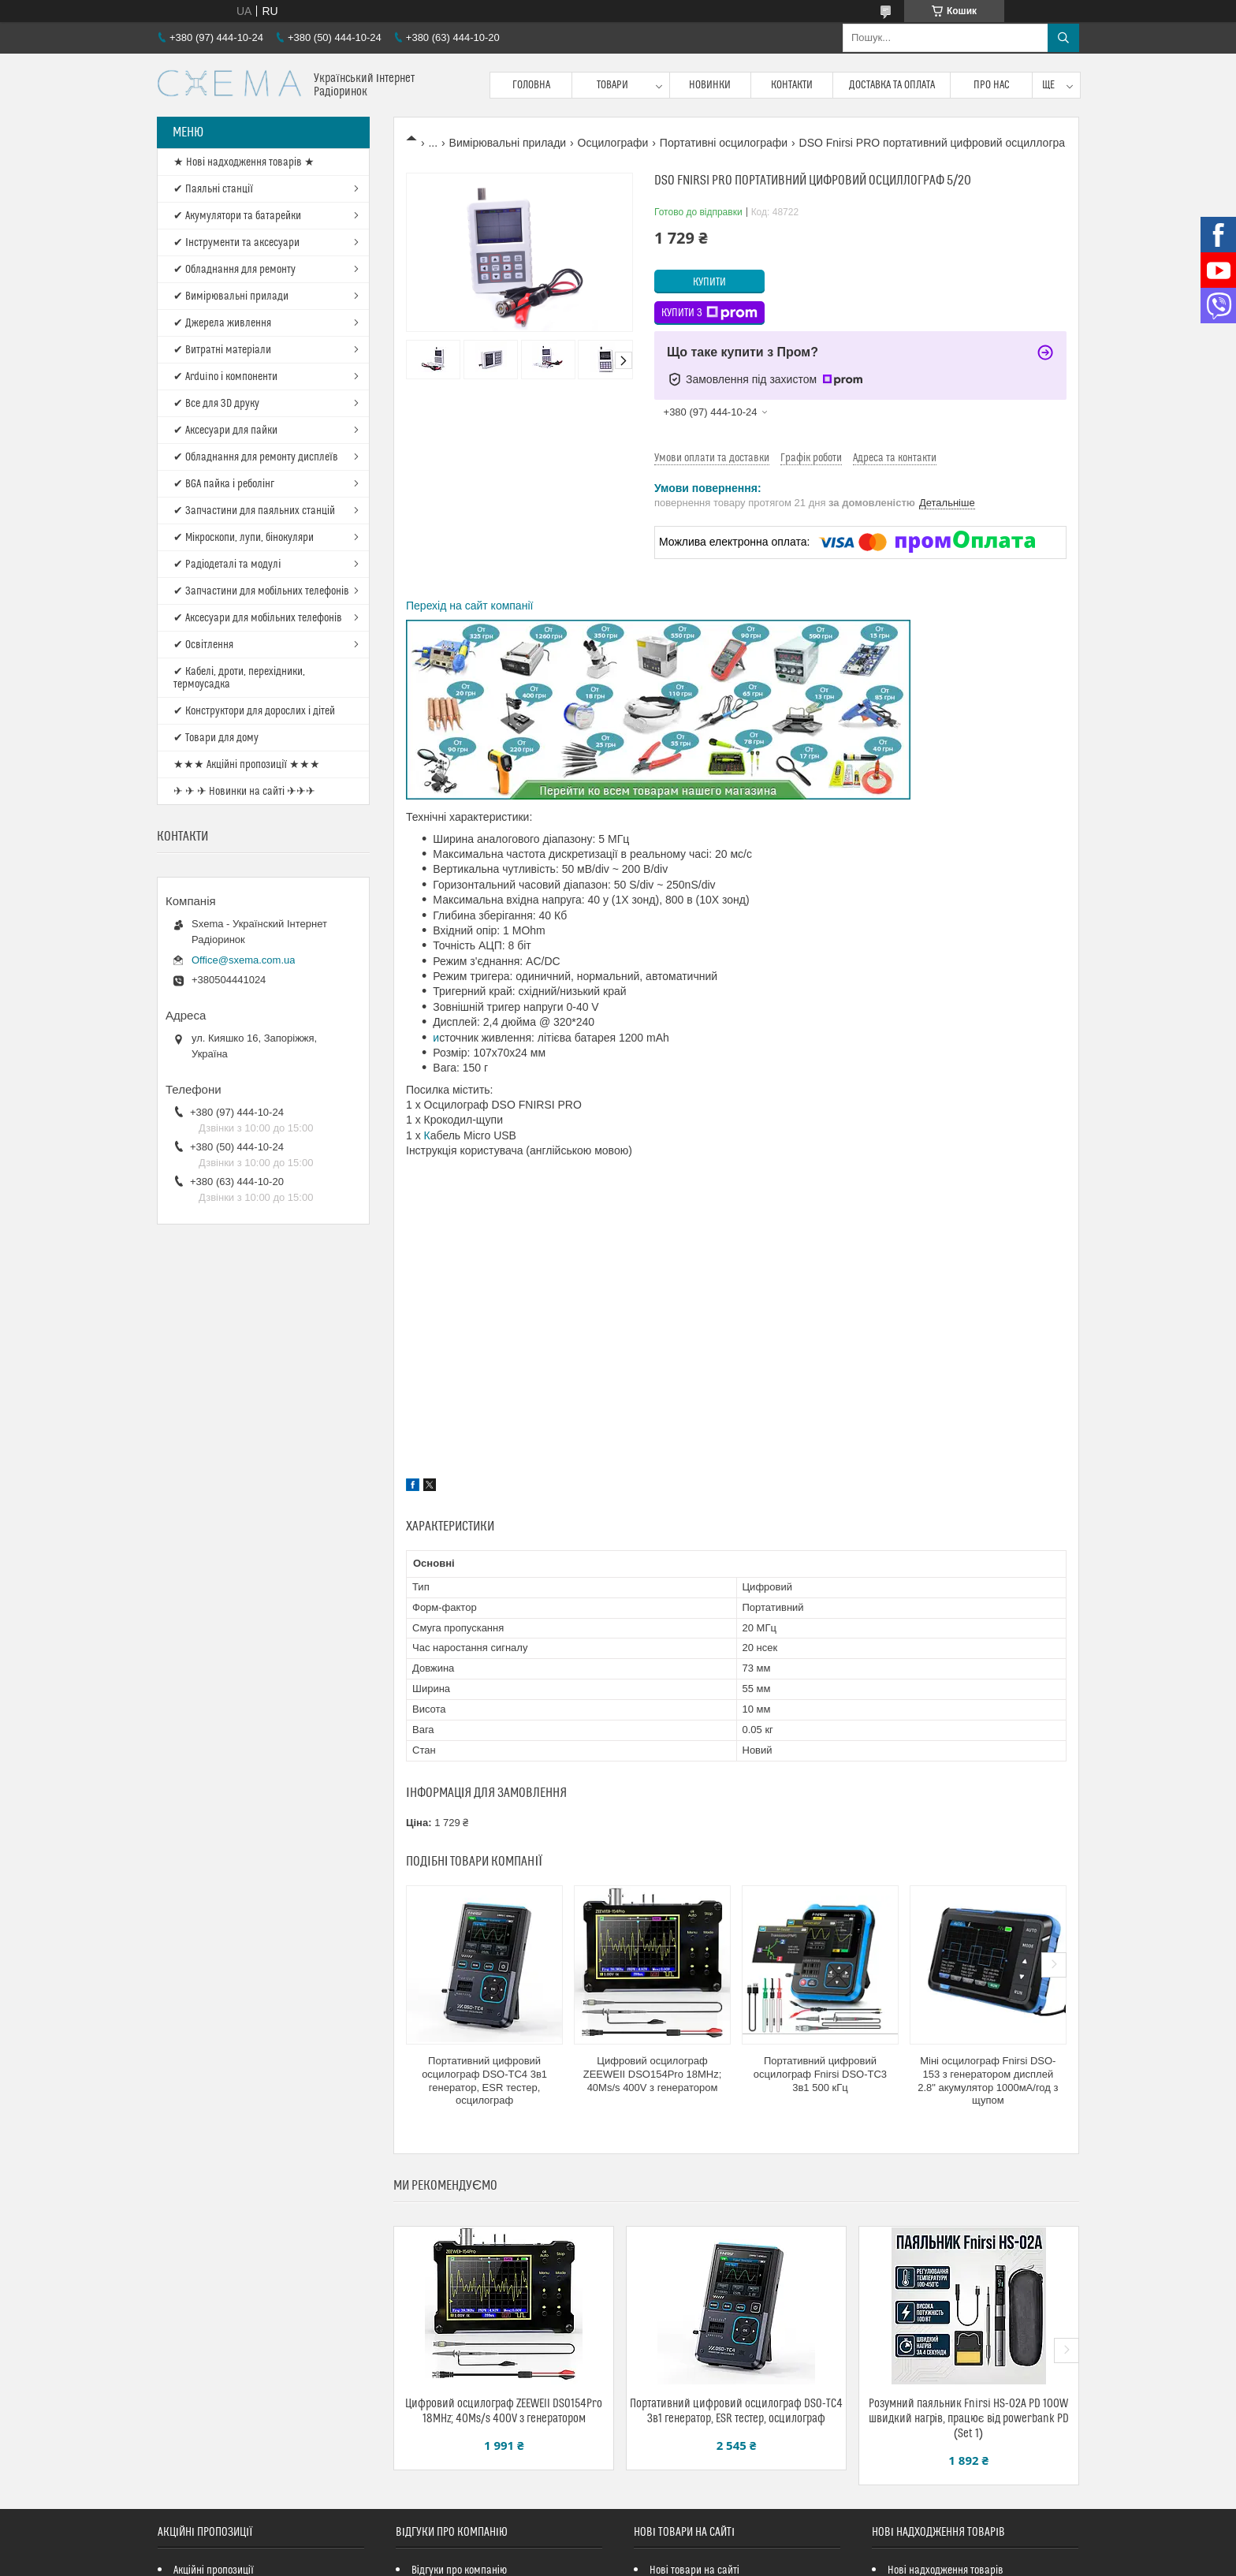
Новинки (710, 85)
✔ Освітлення (203, 645)
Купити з (709, 313)
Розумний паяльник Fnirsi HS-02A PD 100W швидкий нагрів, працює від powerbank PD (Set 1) (969, 2418)
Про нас (992, 85)
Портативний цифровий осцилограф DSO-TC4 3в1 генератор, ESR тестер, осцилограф (484, 2081)
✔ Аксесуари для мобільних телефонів (257, 618)
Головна (531, 85)
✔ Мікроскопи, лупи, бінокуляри (243, 537)
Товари (612, 85)
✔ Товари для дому (216, 738)
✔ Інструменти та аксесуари (236, 243)
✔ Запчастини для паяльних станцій (254, 511)
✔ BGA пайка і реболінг (223, 484)
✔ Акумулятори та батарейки (237, 216)
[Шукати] (1063, 38)
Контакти (792, 85)
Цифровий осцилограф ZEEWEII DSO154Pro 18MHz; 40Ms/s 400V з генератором (652, 2074)
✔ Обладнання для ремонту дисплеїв (255, 457)
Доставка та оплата (892, 85)
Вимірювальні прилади (508, 142)
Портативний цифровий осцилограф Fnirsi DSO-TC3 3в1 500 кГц (820, 2074)
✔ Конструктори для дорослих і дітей (254, 711)
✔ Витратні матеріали (222, 350)
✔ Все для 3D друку (216, 403)
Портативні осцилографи (723, 142)
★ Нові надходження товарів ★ (244, 162)
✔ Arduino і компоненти (225, 377)
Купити (709, 282)
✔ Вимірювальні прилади (231, 296)
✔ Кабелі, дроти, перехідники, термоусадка (239, 678)
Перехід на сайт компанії (469, 605)
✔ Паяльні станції (213, 189)
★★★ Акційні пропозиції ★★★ (246, 765)
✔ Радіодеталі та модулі (227, 564)
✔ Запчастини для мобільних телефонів (261, 591)
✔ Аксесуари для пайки (225, 430)
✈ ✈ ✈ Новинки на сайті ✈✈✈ (244, 791)
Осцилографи (613, 142)
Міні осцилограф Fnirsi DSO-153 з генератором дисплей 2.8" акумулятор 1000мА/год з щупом (988, 2081)
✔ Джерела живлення (222, 323)
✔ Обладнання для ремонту (234, 269)
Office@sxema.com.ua (243, 960)
